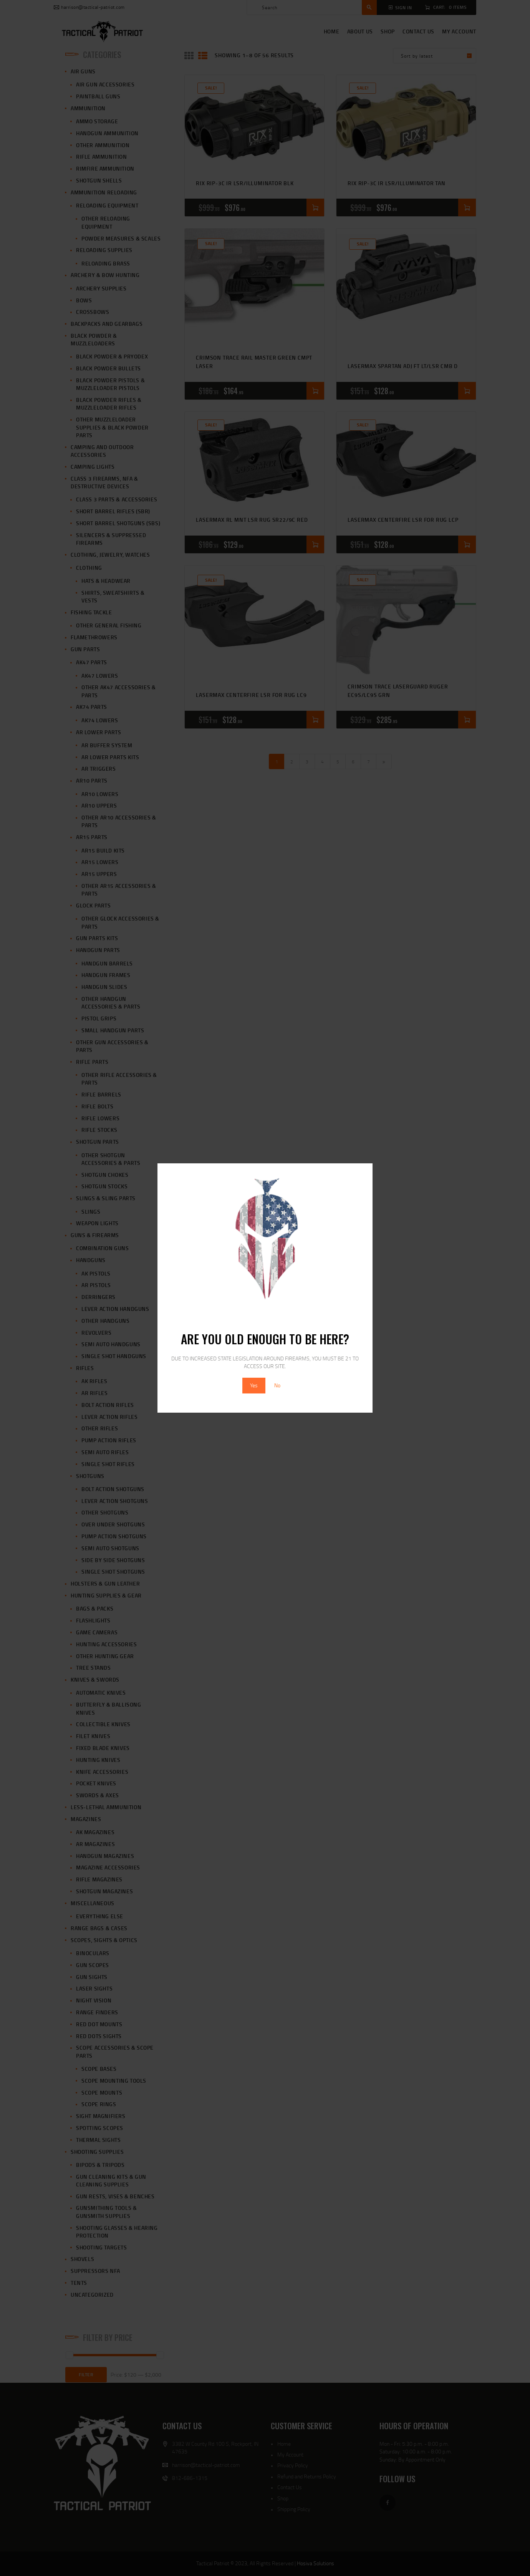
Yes (254, 1385)
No (277, 1385)
